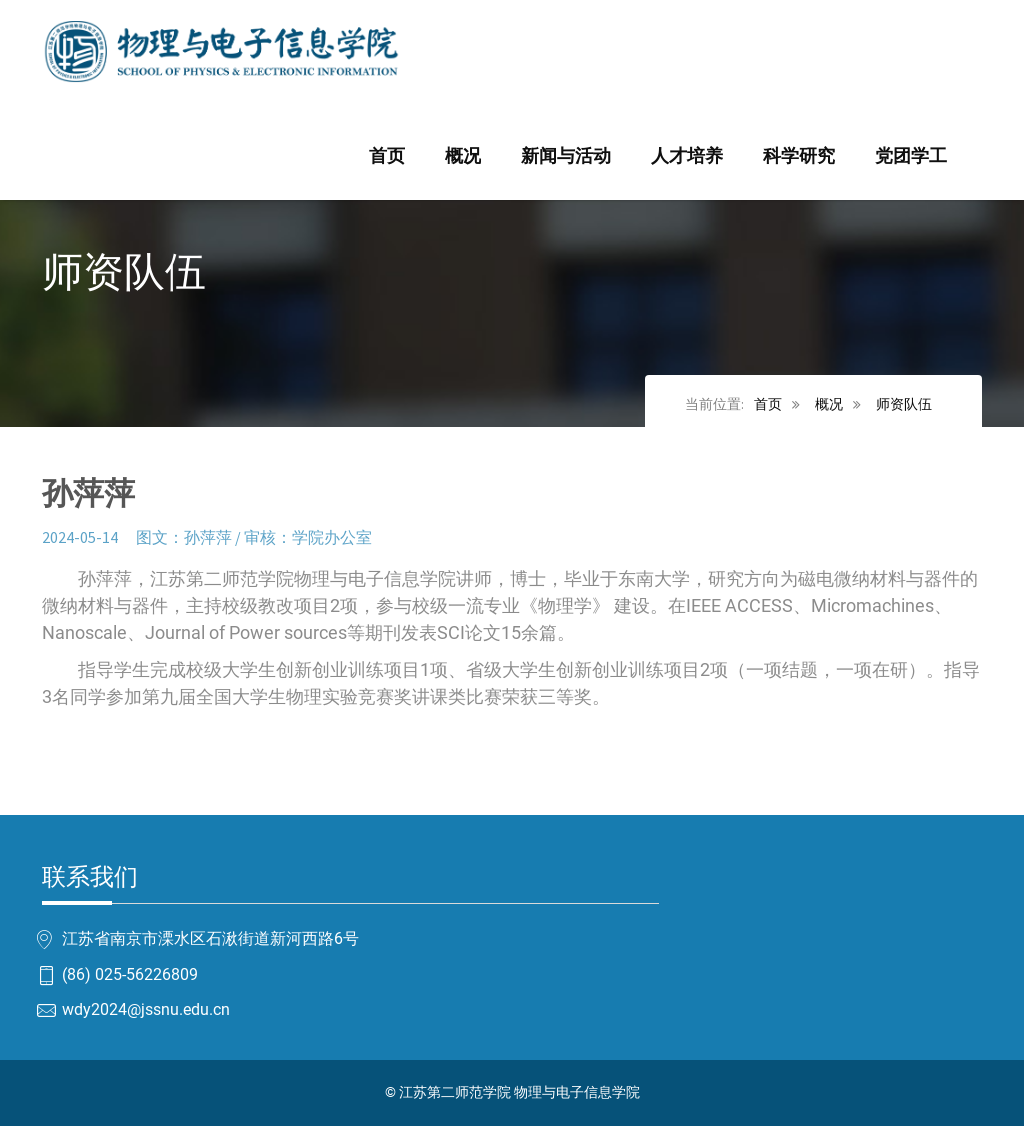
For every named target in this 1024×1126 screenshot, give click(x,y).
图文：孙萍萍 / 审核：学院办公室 (254, 537)
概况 (463, 156)
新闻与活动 (566, 156)
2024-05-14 (80, 537)
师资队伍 (904, 404)
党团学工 (911, 156)
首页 (387, 156)
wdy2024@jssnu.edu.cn (146, 1009)
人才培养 (687, 156)
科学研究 (799, 156)
